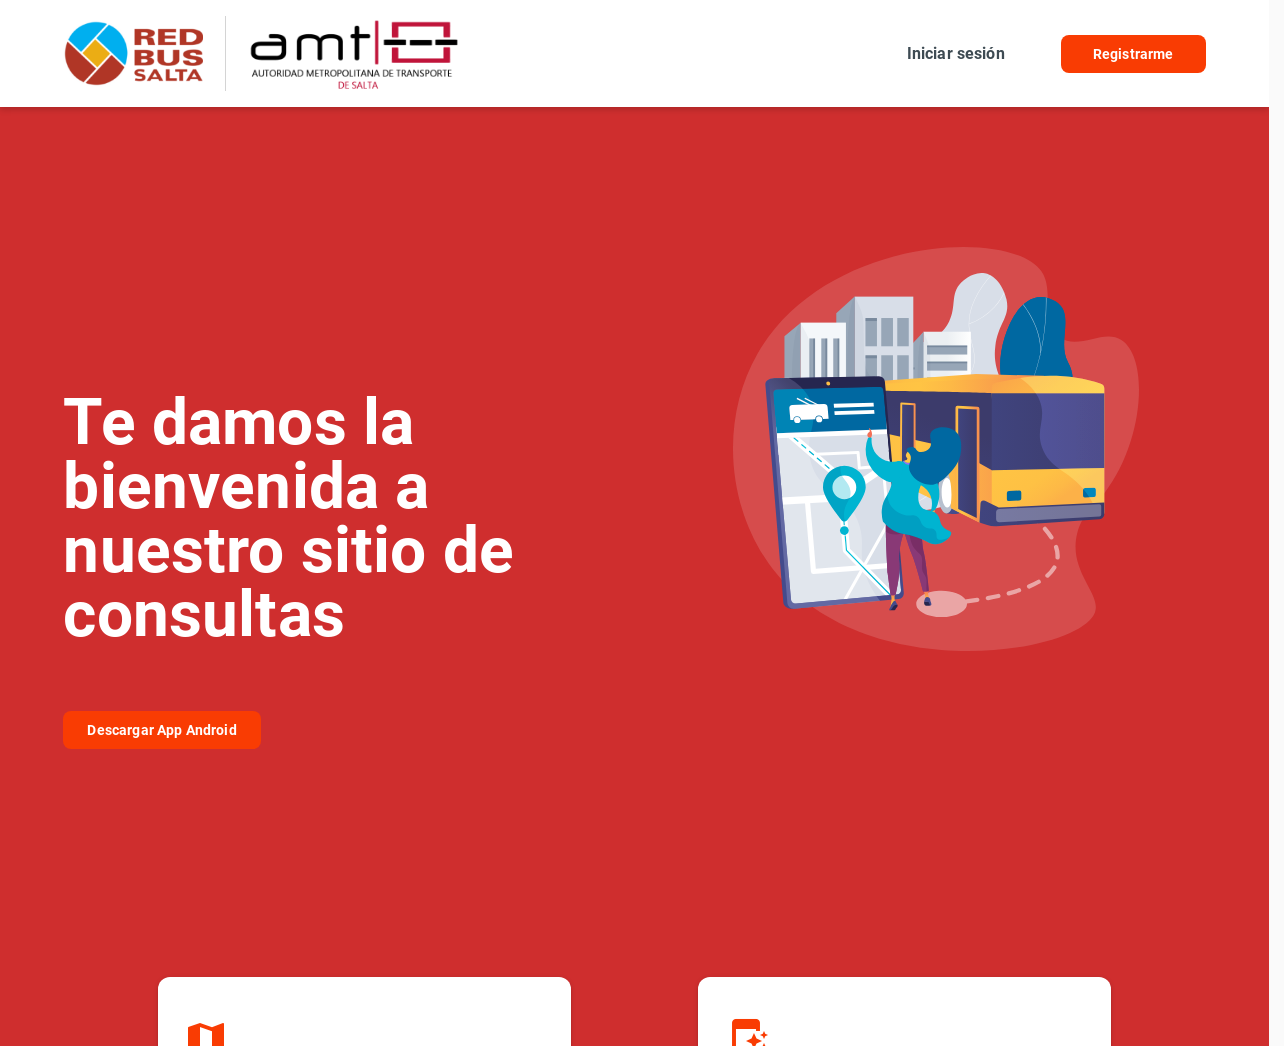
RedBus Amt (138, 53)
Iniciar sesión (956, 53)
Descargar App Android (161, 730)
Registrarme (1133, 54)
